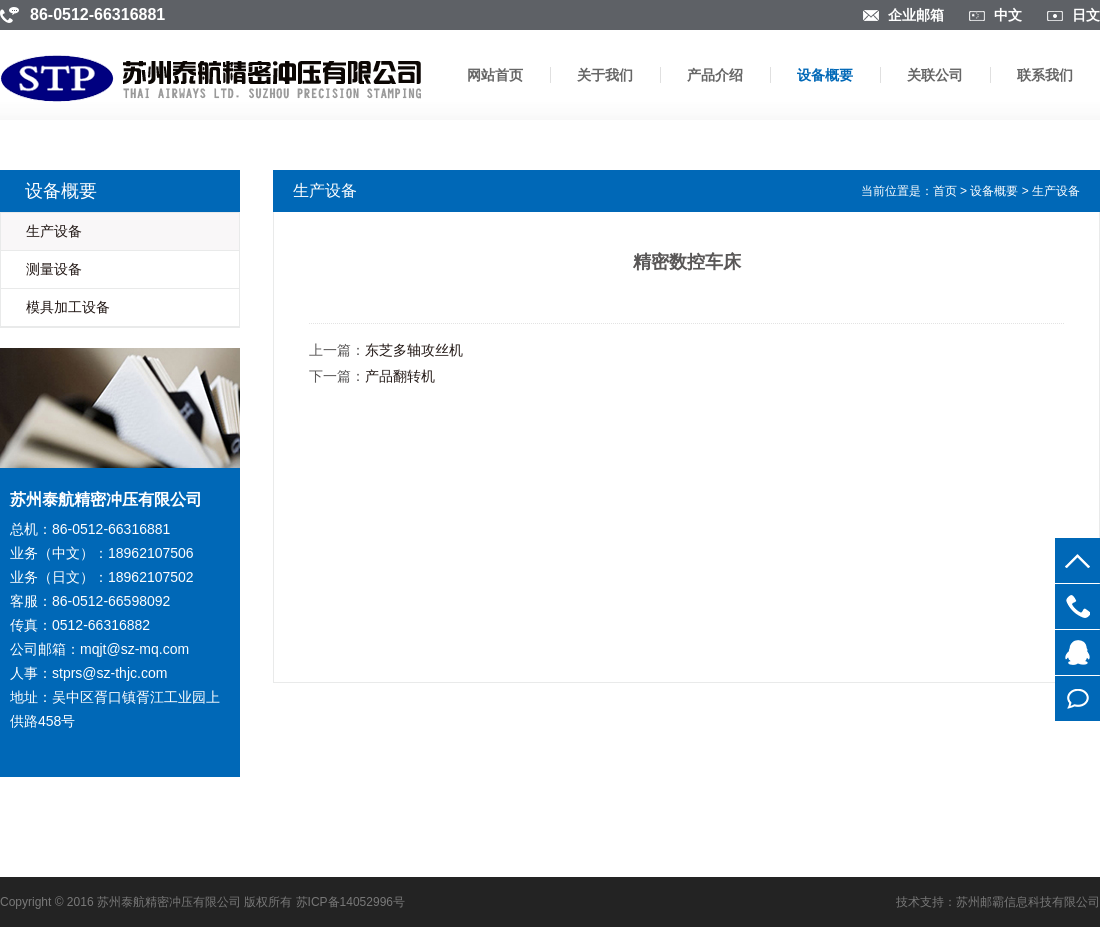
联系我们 (1045, 75)
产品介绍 (715, 75)
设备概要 (825, 75)
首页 (945, 191)
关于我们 (605, 75)
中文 (1008, 15)
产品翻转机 (400, 376)
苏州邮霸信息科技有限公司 (1028, 902)
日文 (1086, 15)
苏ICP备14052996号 (350, 902)
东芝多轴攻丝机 (414, 350)
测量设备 (54, 269)
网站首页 (495, 75)
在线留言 (1077, 698)
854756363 (1077, 652)
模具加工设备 (68, 307)
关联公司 (935, 75)
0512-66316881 (1077, 606)
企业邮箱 (916, 15)
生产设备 (54, 231)
